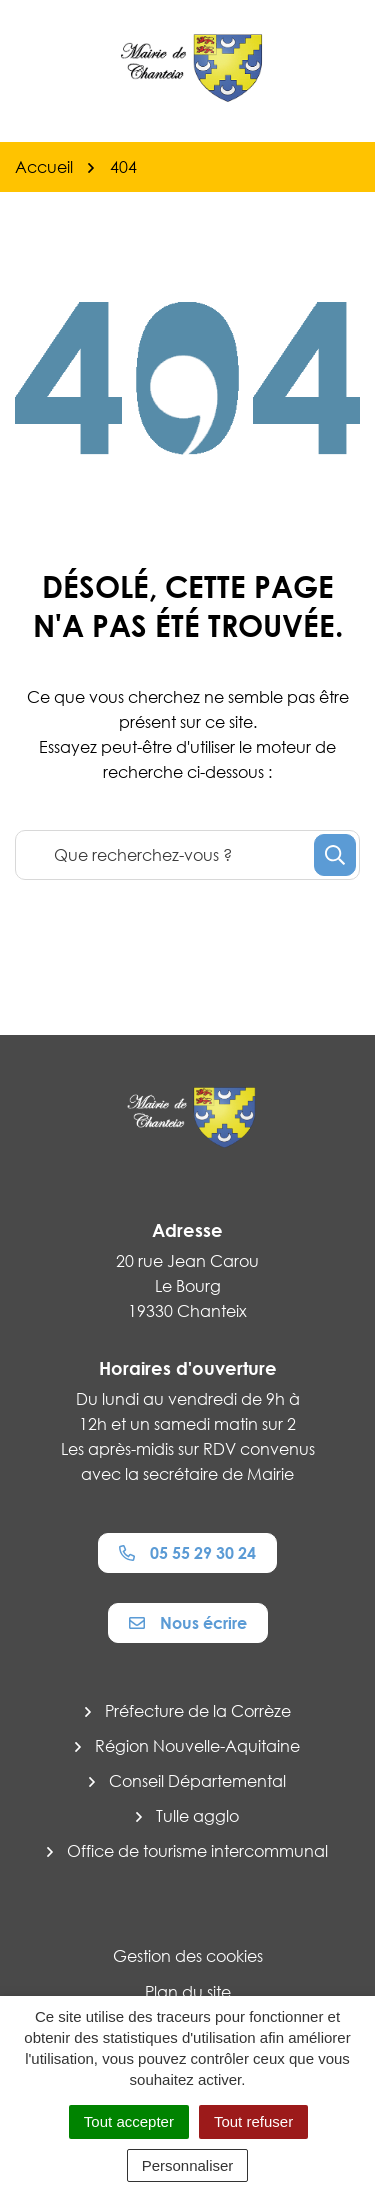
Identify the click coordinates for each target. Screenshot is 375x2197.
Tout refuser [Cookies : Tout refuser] (253, 2121)
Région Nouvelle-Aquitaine (197, 1746)
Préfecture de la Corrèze (198, 1711)
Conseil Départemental (197, 1781)
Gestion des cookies (188, 1956)
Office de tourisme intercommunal (197, 1851)
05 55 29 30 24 (187, 1553)
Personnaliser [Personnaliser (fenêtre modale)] (188, 2165)
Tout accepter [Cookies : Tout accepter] (129, 2121)
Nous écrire (188, 1623)
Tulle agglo (197, 1816)
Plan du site (188, 1992)
